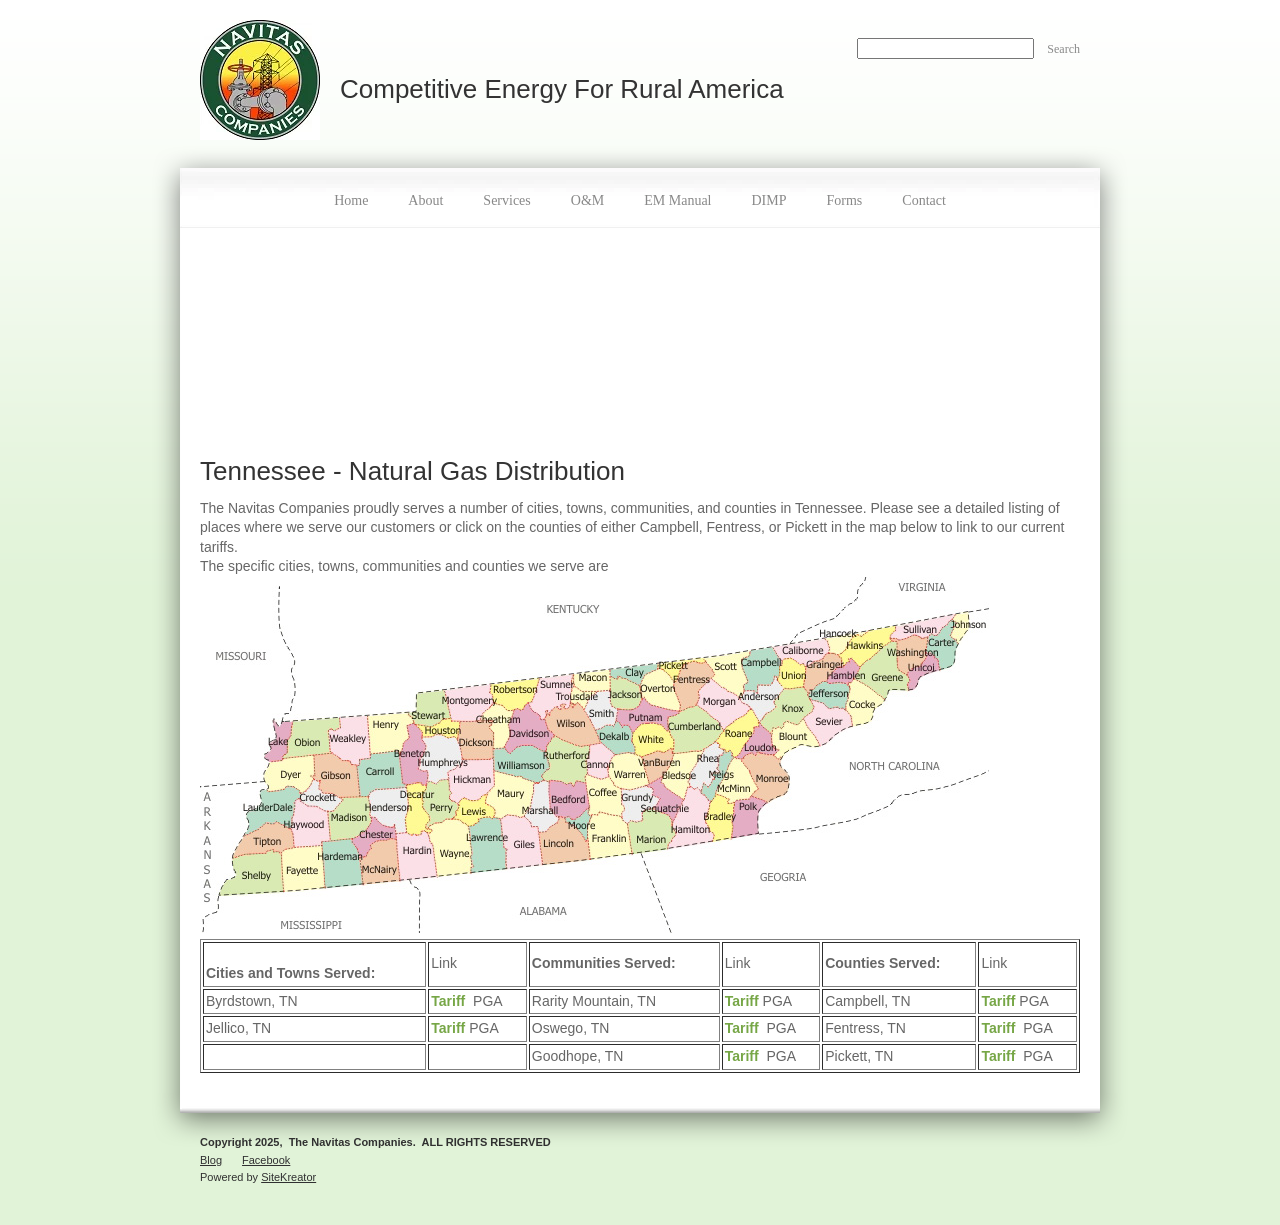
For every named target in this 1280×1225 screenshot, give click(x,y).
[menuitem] (351, 198)
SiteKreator (288, 1177)
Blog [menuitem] (211, 1160)
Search (1063, 49)
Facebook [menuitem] (266, 1160)
